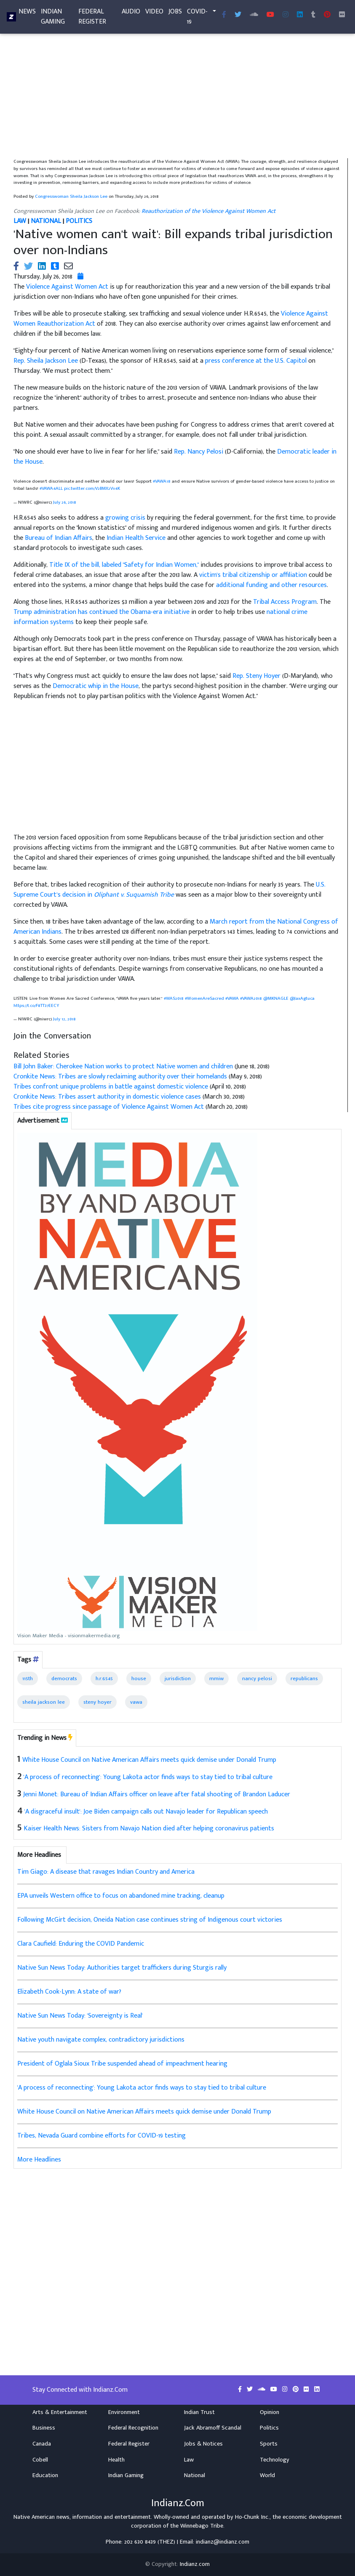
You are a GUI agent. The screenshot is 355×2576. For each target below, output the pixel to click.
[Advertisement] (177, 96)
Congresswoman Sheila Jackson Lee (71, 196)
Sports (269, 2444)
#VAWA (232, 998)
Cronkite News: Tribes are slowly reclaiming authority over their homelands (120, 1076)
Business (43, 2428)
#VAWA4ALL (51, 488)
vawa (136, 1702)
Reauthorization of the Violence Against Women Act (208, 211)
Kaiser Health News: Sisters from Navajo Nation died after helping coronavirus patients (149, 1828)
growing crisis (125, 517)
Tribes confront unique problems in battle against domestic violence (110, 1086)
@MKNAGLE (275, 998)
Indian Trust (199, 2412)
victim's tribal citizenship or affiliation (253, 575)
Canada (41, 2444)
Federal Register (92, 18)
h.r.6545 (104, 1678)
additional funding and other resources (271, 585)
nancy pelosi (257, 1678)
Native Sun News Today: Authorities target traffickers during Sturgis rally (122, 1967)
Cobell (40, 2460)
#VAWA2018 (251, 998)
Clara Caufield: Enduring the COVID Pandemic (80, 1943)
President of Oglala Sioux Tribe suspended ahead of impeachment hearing (122, 2063)
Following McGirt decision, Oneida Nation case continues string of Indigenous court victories (149, 1919)
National (194, 2475)
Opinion (269, 2412)
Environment (124, 2412)
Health (116, 2460)
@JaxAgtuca (302, 998)
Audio (131, 13)
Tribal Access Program (285, 602)
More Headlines (39, 2159)
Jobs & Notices (203, 2444)
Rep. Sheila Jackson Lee (45, 360)
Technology (274, 2460)
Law (189, 2460)
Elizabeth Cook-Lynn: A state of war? (69, 1991)
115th (27, 1678)
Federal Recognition (133, 2428)
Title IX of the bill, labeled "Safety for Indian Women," (124, 565)
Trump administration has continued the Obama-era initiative (101, 612)
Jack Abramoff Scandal (212, 2428)
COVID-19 (197, 18)
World (267, 2475)
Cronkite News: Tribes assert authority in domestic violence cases (107, 1096)
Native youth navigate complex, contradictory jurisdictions (100, 2039)
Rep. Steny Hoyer (256, 676)
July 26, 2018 (64, 502)
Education (45, 2475)
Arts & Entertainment (59, 2412)
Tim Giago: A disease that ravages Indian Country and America (106, 1872)
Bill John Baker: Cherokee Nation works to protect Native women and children (123, 1066)
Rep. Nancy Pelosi (198, 451)
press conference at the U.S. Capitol (256, 360)
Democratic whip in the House (96, 686)
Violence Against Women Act (67, 286)
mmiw (216, 1678)
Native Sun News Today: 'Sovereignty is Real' (80, 2015)
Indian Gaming (53, 18)
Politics (269, 2428)
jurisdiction (178, 1678)
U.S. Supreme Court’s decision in (169, 889)
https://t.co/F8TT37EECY (36, 1005)
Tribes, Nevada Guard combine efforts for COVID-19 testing (101, 2135)
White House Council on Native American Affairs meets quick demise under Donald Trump (149, 1760)
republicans (304, 1678)
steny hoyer (97, 1702)
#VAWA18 (162, 481)
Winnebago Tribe (201, 2526)
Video (154, 13)
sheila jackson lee (43, 1702)
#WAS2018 (174, 998)
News (27, 13)
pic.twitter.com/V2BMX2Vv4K (92, 488)
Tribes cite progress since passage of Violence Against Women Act (108, 1107)
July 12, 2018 (64, 1019)
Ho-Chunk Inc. (252, 2517)
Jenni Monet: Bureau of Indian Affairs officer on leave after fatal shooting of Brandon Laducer (156, 1794)
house (138, 1678)
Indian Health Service (136, 538)
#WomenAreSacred (204, 998)
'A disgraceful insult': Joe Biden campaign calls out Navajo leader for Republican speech (146, 1811)
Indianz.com (195, 2564)
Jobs (175, 13)
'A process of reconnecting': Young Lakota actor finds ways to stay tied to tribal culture (148, 1777)
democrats (64, 1678)
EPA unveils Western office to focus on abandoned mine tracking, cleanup (120, 1895)
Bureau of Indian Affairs (58, 538)
